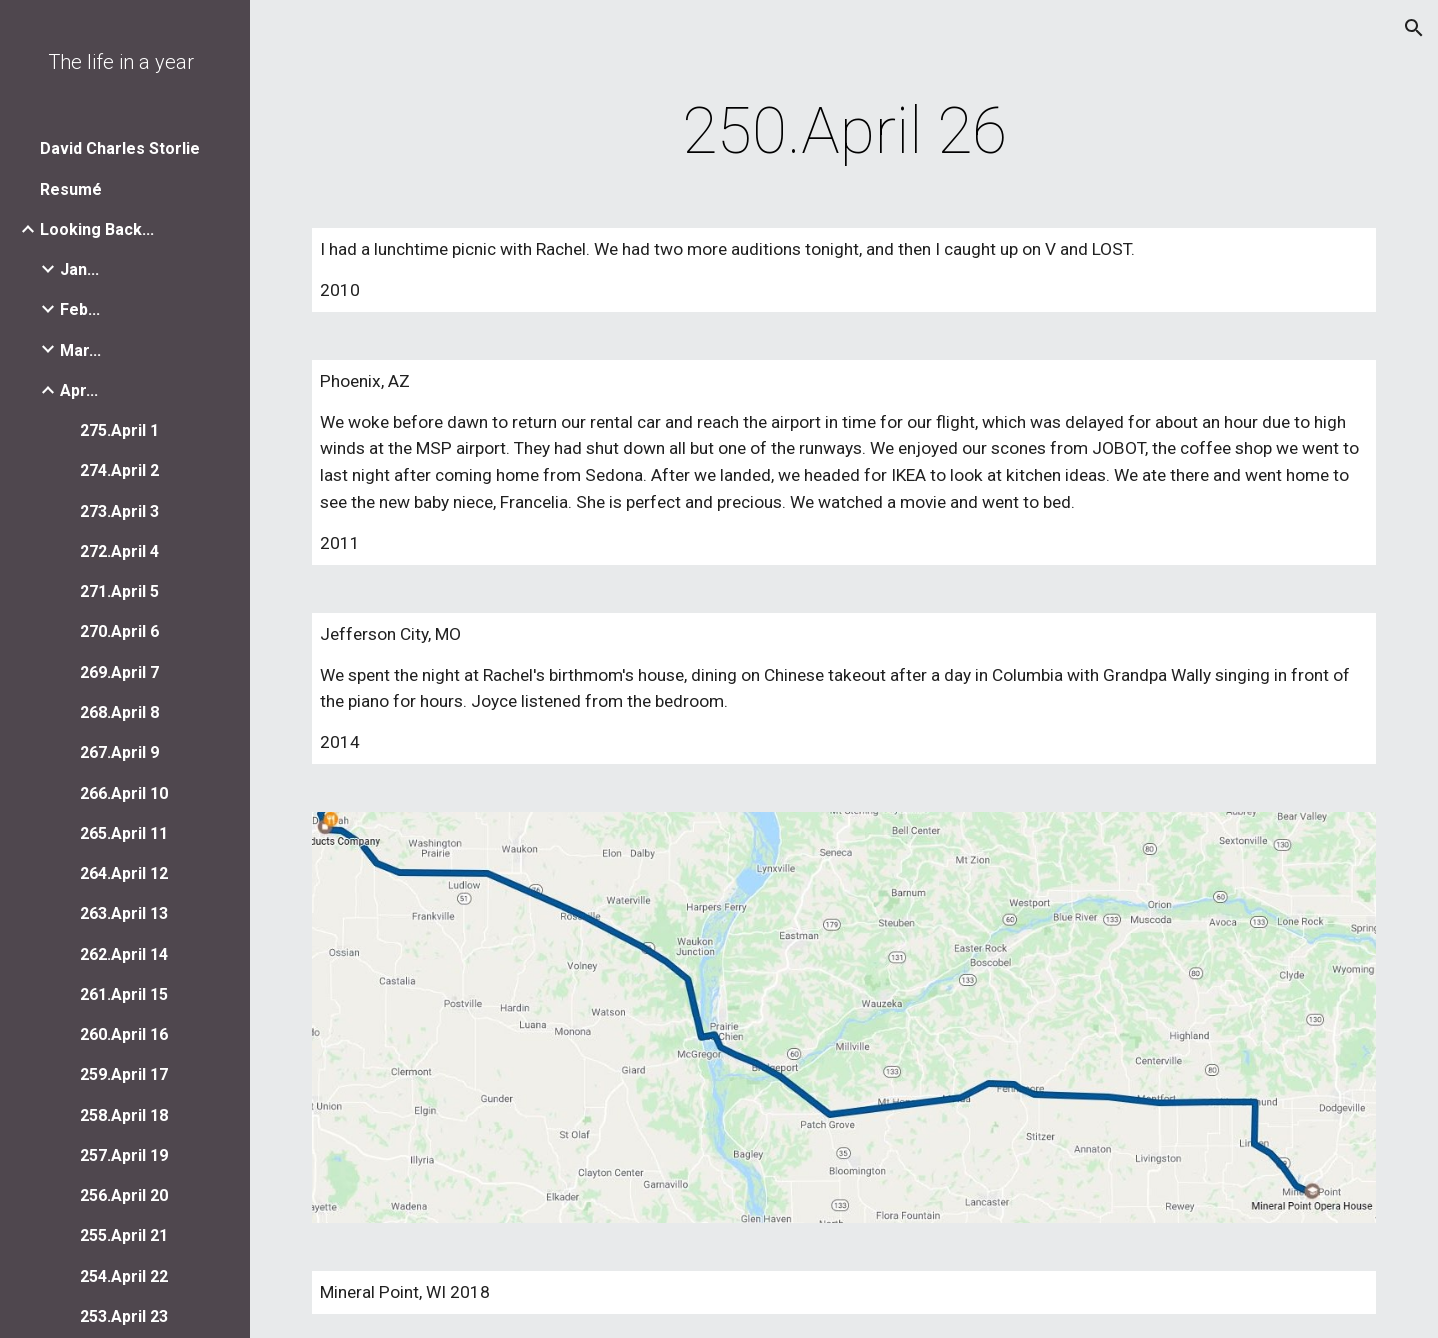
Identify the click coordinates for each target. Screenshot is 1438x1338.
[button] (1414, 28)
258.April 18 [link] (124, 1115)
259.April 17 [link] (124, 1074)
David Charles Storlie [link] (120, 148)
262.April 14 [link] (124, 954)
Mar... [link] (80, 350)
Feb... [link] (80, 309)
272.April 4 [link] (119, 551)
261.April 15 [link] (124, 994)
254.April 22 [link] (124, 1276)
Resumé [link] (71, 189)
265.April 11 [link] (124, 833)
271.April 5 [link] (119, 591)
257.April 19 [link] (124, 1155)
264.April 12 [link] (124, 873)
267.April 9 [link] (119, 752)
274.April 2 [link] (119, 470)
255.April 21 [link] (124, 1235)
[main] (844, 132)
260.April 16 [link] (124, 1034)
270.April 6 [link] (119, 631)
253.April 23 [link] (124, 1316)
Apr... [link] (79, 390)
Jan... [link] (79, 269)
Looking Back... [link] (97, 229)
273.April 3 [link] (119, 511)
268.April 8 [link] (119, 712)
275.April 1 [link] (119, 430)
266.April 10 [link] (124, 793)
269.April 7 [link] (119, 672)
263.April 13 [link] (124, 913)
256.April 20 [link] (124, 1195)
